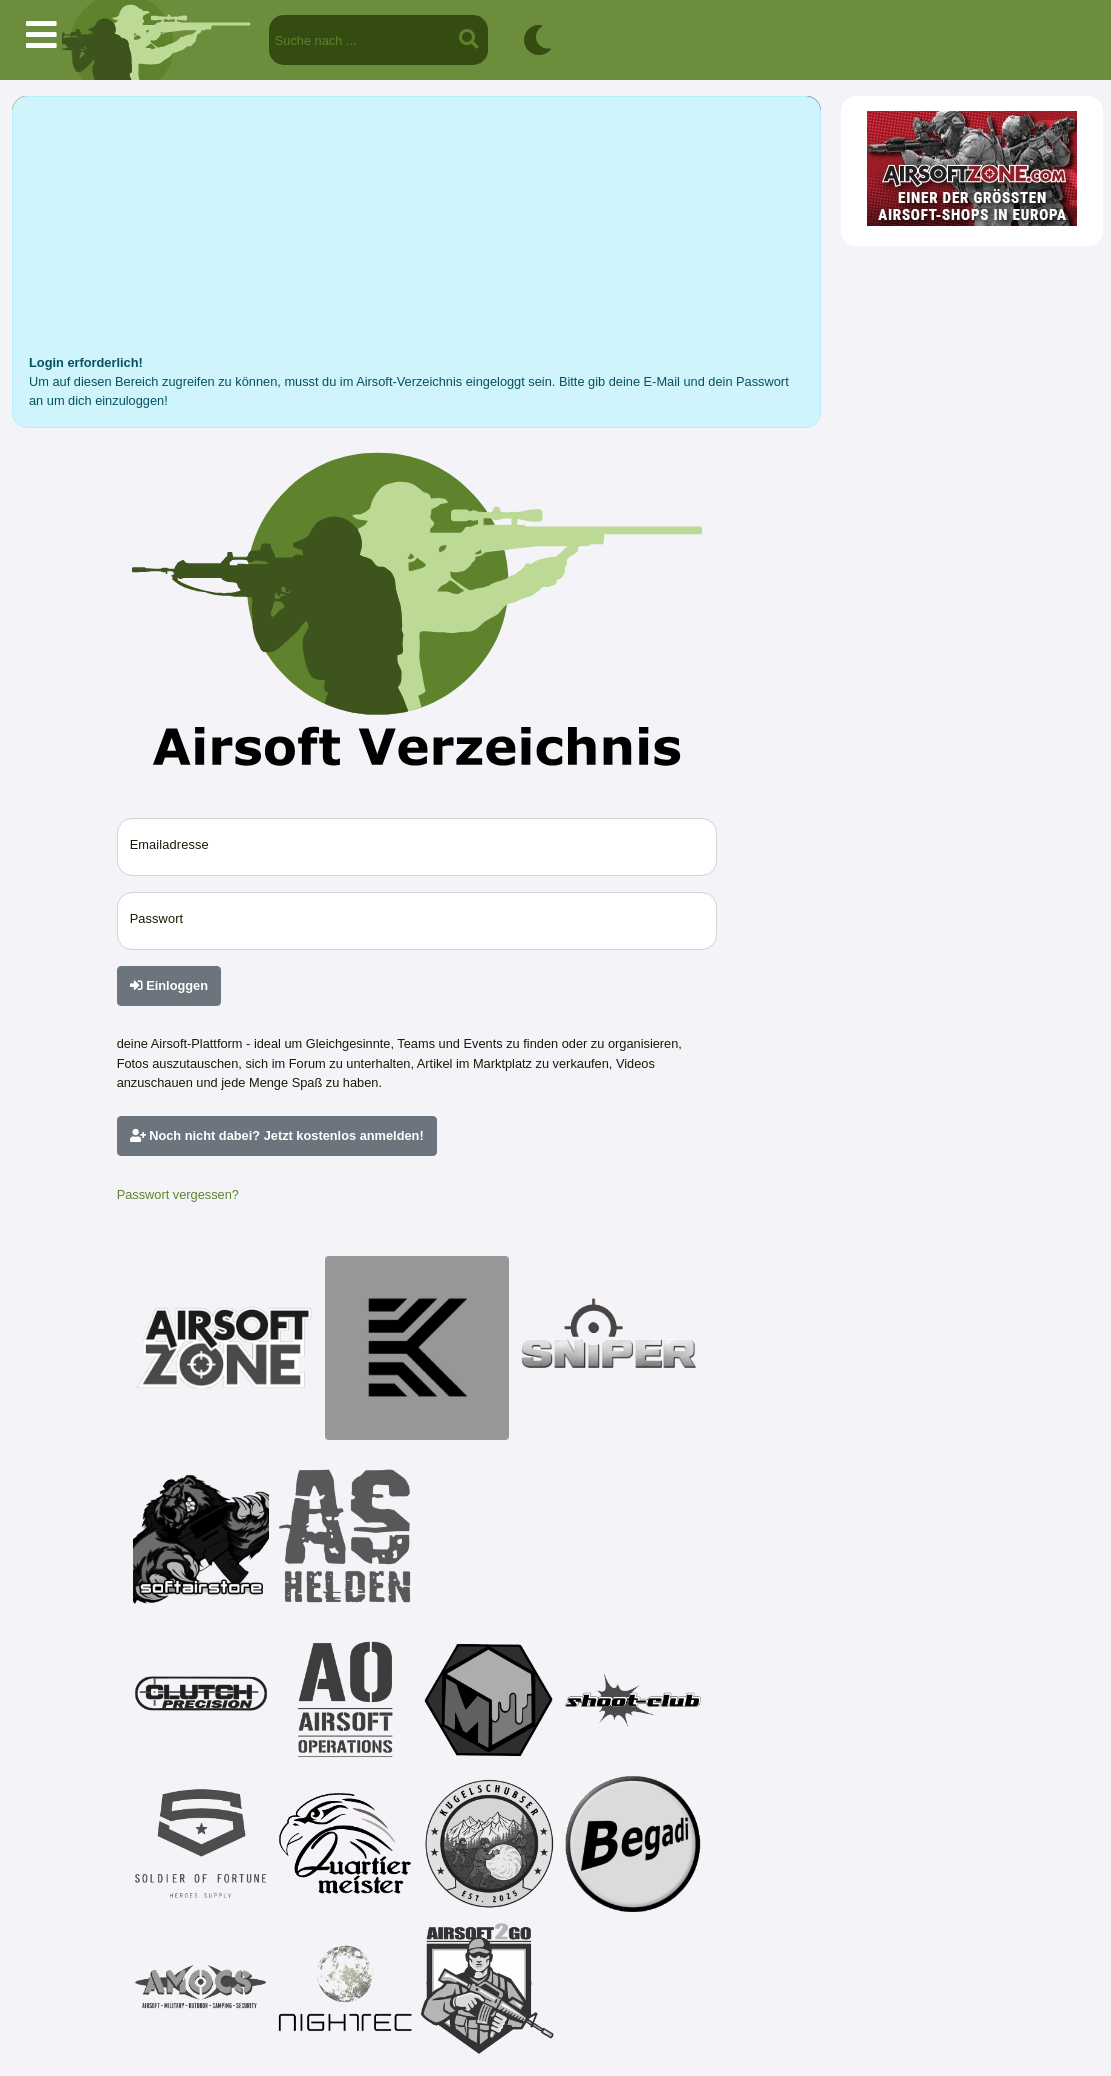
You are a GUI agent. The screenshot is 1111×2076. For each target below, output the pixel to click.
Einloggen (169, 985)
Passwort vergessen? (178, 1194)
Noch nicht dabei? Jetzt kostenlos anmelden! (277, 1135)
